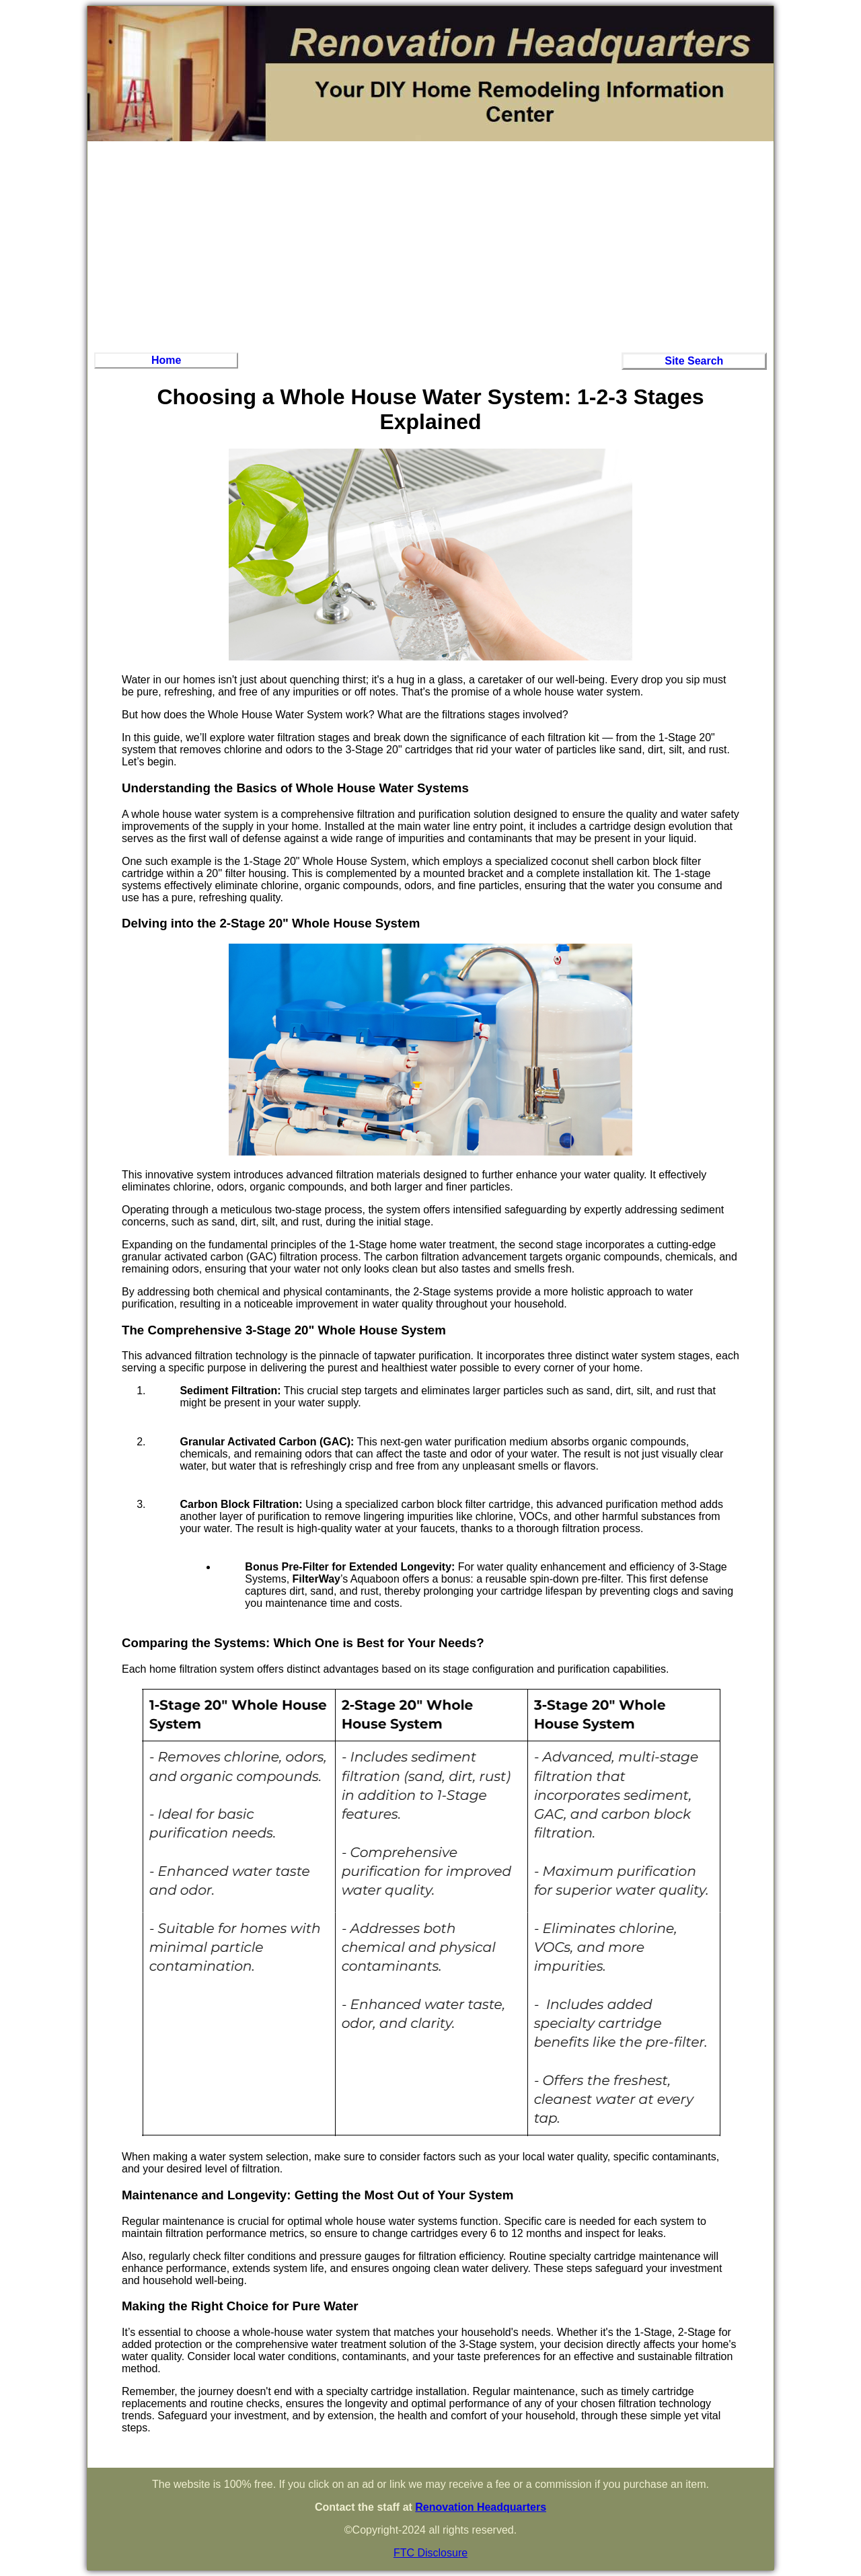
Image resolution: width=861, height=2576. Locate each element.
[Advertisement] (430, 245)
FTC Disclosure (430, 2553)
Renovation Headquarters (480, 2507)
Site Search (694, 361)
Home (166, 360)
